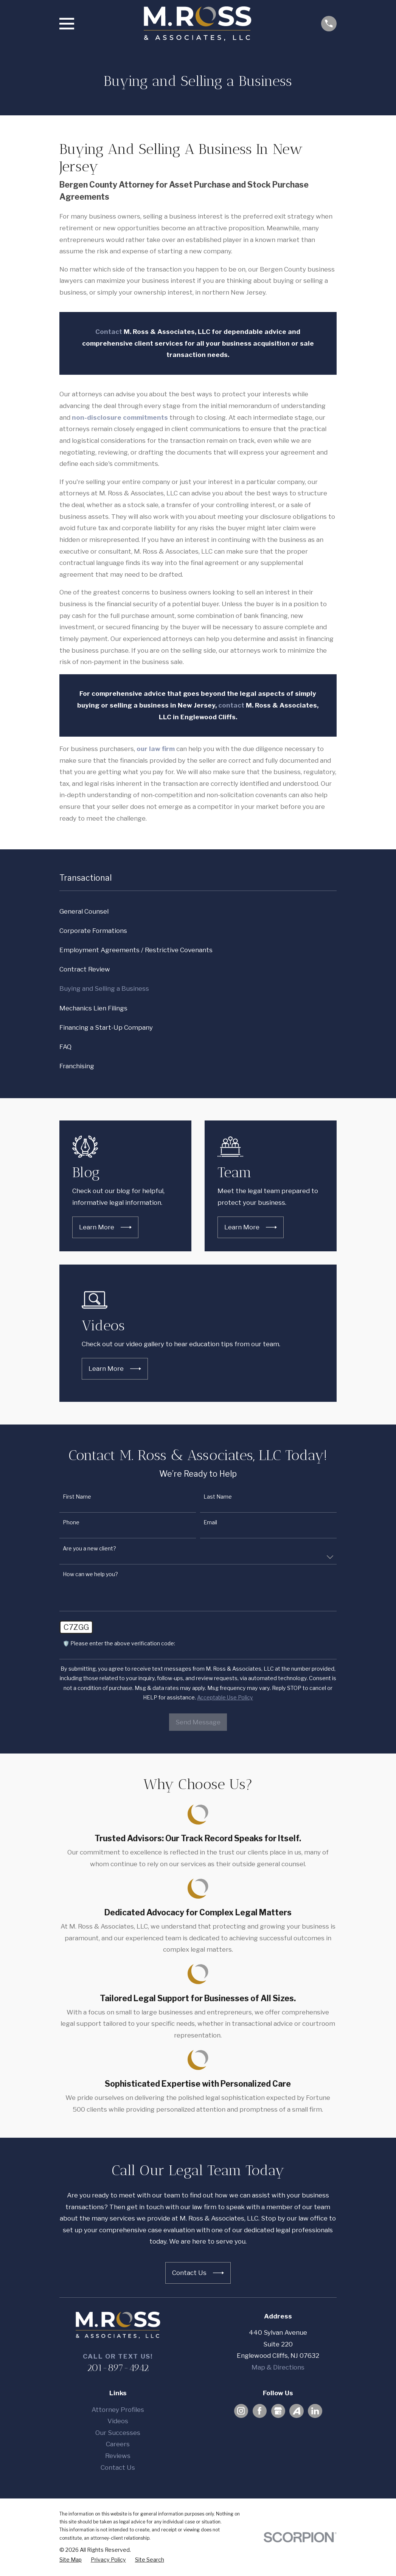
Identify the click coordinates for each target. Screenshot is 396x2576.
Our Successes (117, 2432)
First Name (77, 1497)
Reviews (117, 2456)
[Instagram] (241, 2411)
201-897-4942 (118, 2367)
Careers (118, 2444)
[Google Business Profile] (278, 2411)
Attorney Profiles (118, 2409)
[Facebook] (259, 2411)
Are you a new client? (89, 1549)
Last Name (217, 1497)
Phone (71, 1522)
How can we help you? (90, 1574)
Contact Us (118, 2467)
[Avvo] (296, 2411)
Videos (117, 2421)
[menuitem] (198, 911)
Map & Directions (278, 2367)
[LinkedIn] (315, 2411)
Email (210, 1522)
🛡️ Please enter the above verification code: (119, 1643)
